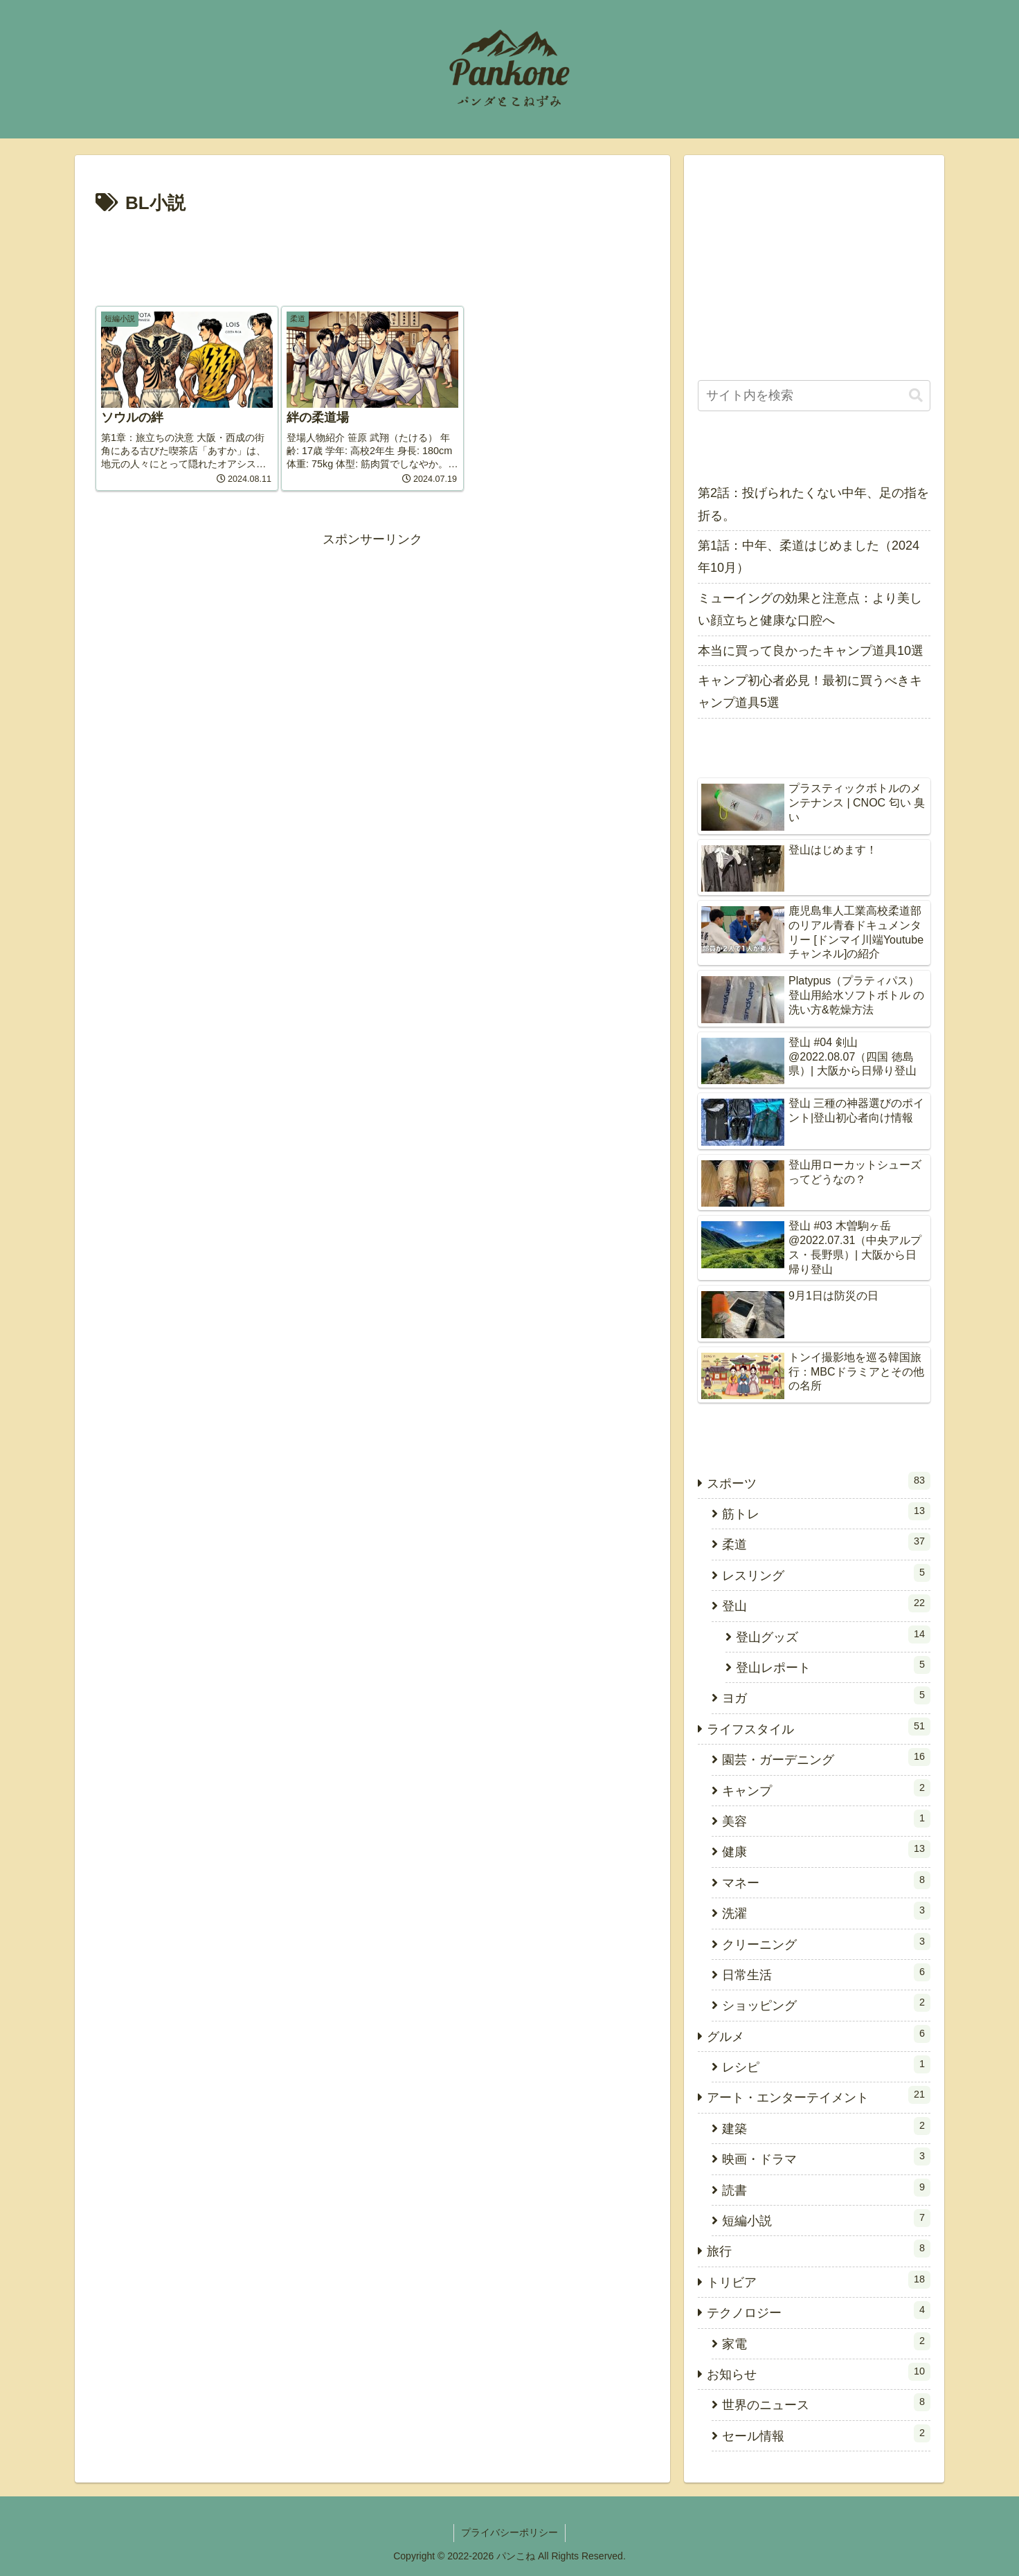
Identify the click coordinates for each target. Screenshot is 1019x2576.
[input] (814, 395)
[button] (915, 396)
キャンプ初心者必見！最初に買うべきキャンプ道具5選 (810, 692)
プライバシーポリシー (509, 2532)
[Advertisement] (372, 257)
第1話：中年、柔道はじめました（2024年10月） (808, 557)
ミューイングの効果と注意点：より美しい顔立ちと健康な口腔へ (810, 609)
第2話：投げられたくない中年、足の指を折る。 (813, 504)
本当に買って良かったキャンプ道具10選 (810, 651)
